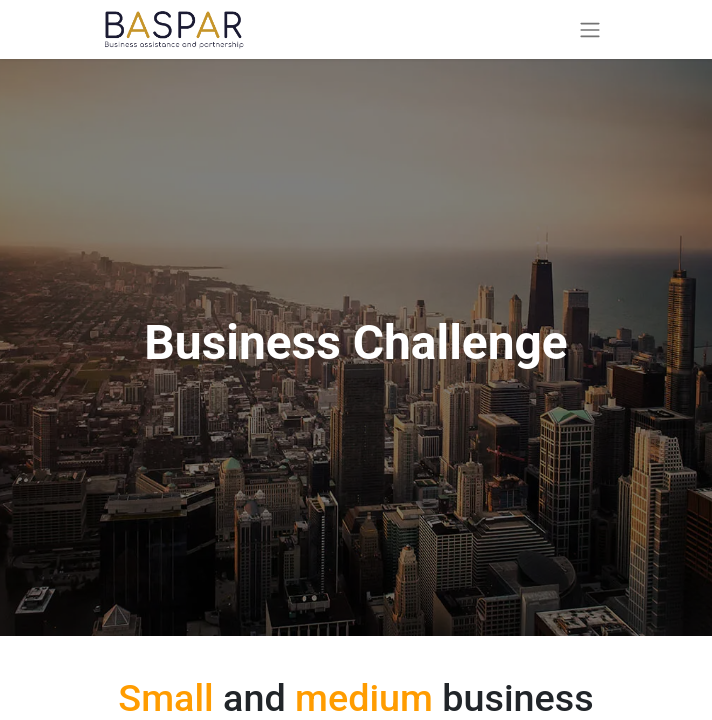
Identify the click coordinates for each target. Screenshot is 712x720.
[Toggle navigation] (590, 29)
